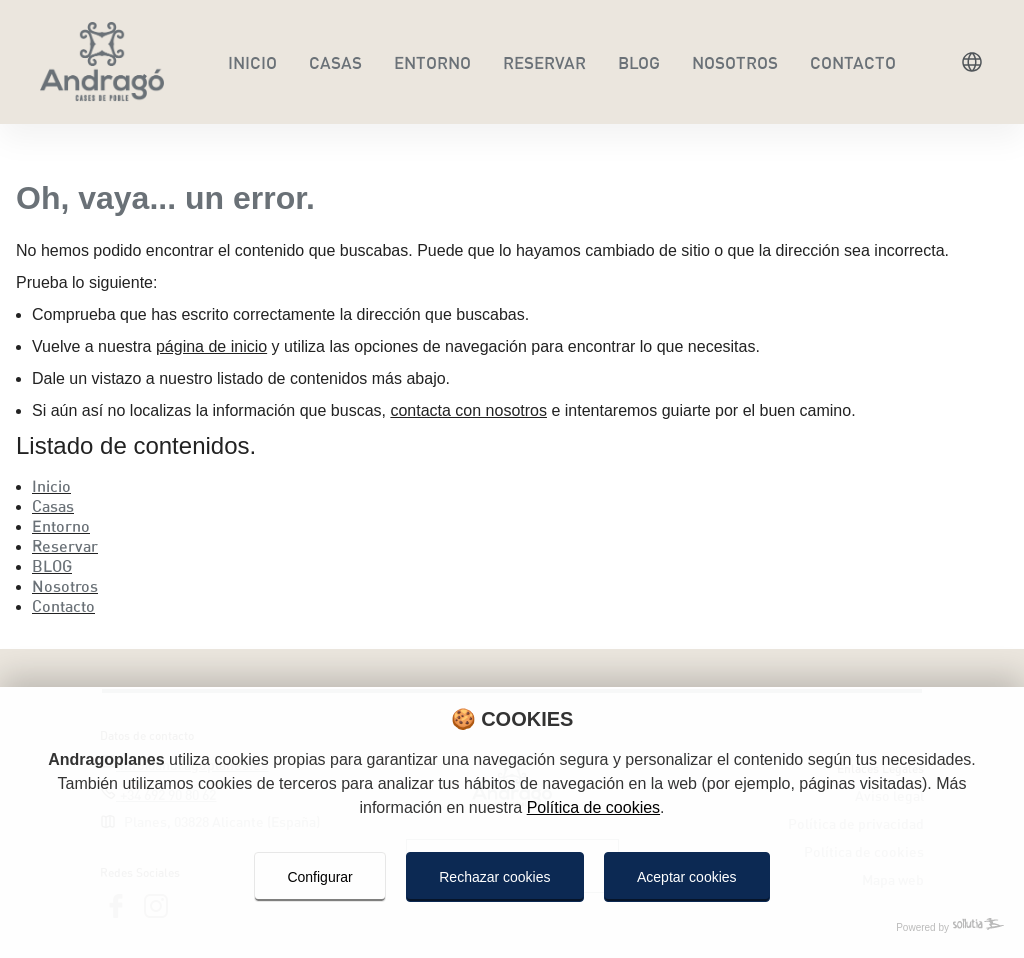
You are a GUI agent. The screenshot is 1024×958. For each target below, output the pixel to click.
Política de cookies (593, 807)
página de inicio (211, 346)
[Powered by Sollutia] (512, 928)
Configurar (319, 877)
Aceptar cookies (687, 877)
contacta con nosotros (468, 410)
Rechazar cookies (494, 877)
